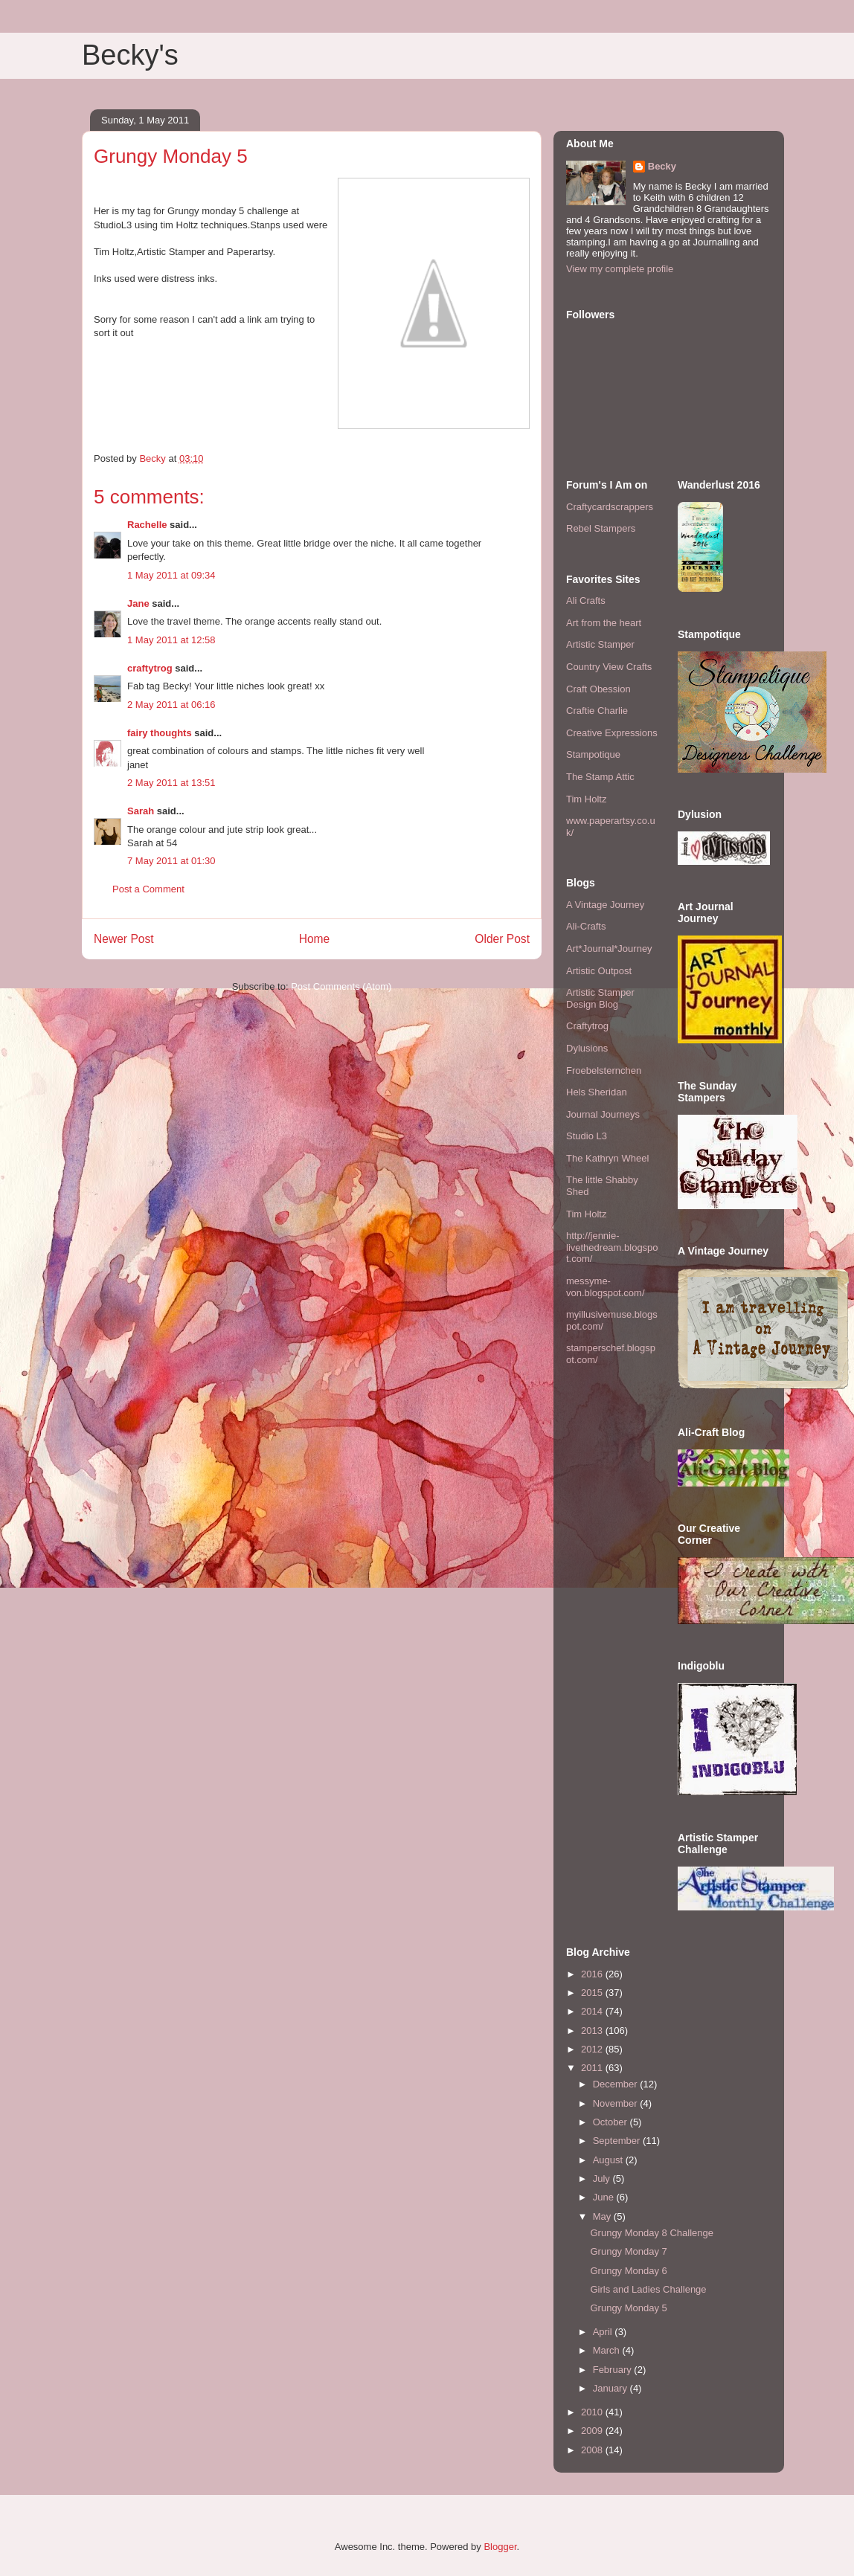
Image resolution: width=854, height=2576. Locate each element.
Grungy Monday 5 (628, 2307)
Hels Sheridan (596, 1092)
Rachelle (147, 524)
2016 (593, 1974)
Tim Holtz (586, 799)
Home (314, 939)
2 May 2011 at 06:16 (171, 704)
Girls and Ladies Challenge (648, 2289)
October (611, 2122)
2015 (593, 1992)
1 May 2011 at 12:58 (171, 639)
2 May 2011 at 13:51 (171, 782)
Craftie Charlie (597, 710)
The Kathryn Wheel (607, 1158)
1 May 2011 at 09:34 (171, 575)
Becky (662, 166)
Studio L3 (586, 1136)
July (603, 2178)
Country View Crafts (609, 666)
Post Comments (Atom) (341, 986)
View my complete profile (619, 268)
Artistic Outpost (599, 970)
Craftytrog (587, 1025)
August (609, 2160)
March (608, 2350)
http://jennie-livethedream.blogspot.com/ (612, 1247)
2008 (593, 2450)
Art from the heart (603, 622)
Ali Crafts (586, 600)
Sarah (140, 811)
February (614, 2369)
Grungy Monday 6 (628, 2270)
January (611, 2388)
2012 (593, 2049)
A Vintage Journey (605, 904)
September (618, 2140)
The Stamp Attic (600, 776)
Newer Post (124, 939)
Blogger (500, 2546)
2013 (593, 2030)
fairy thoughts (159, 732)
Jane (138, 603)
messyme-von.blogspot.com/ (605, 1286)
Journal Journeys (603, 1114)
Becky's (130, 55)
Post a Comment (148, 889)
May (603, 2216)
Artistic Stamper (600, 644)
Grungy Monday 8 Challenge (651, 2232)
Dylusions (587, 1048)
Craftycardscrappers (609, 506)
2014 (593, 2011)
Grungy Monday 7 (628, 2251)
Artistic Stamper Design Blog (600, 998)
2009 (593, 2430)
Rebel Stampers (600, 528)
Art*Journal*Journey (609, 948)
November (616, 2103)
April (604, 2331)
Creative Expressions (612, 732)
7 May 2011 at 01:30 (171, 860)
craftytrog (150, 668)
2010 (593, 2412)
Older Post (502, 939)
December (616, 2084)
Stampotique (593, 754)
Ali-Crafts (586, 926)
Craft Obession (598, 689)
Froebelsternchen (603, 1070)
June (605, 2197)
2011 (593, 2067)
